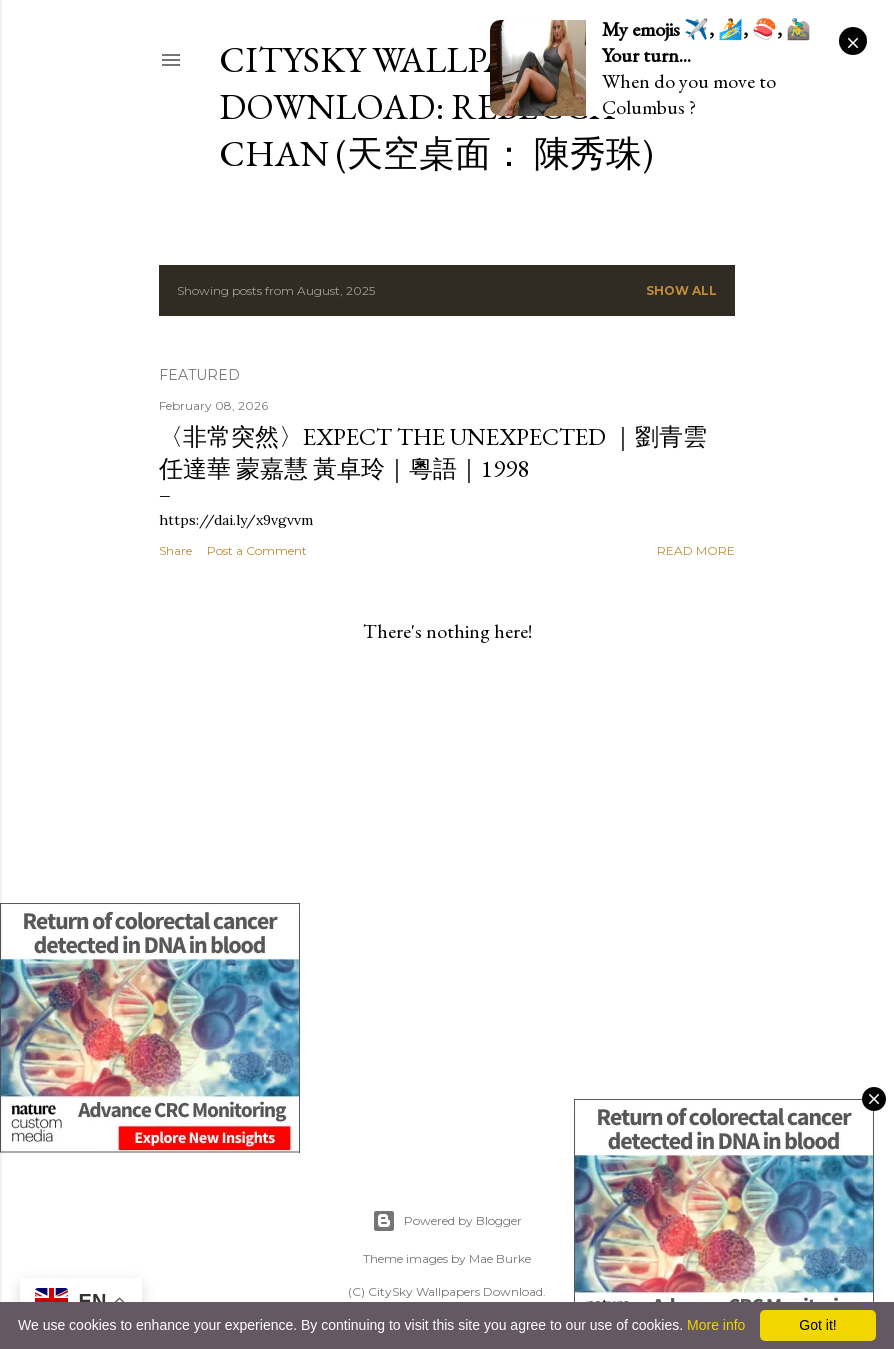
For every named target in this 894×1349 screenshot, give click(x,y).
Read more (696, 550)
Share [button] (175, 550)
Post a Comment (257, 550)
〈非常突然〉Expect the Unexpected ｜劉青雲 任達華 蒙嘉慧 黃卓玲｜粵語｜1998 (433, 452)
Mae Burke (500, 1258)
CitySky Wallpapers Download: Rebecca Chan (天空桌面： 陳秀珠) (436, 106)
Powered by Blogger (447, 1221)
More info (716, 1325)
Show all (681, 290)
